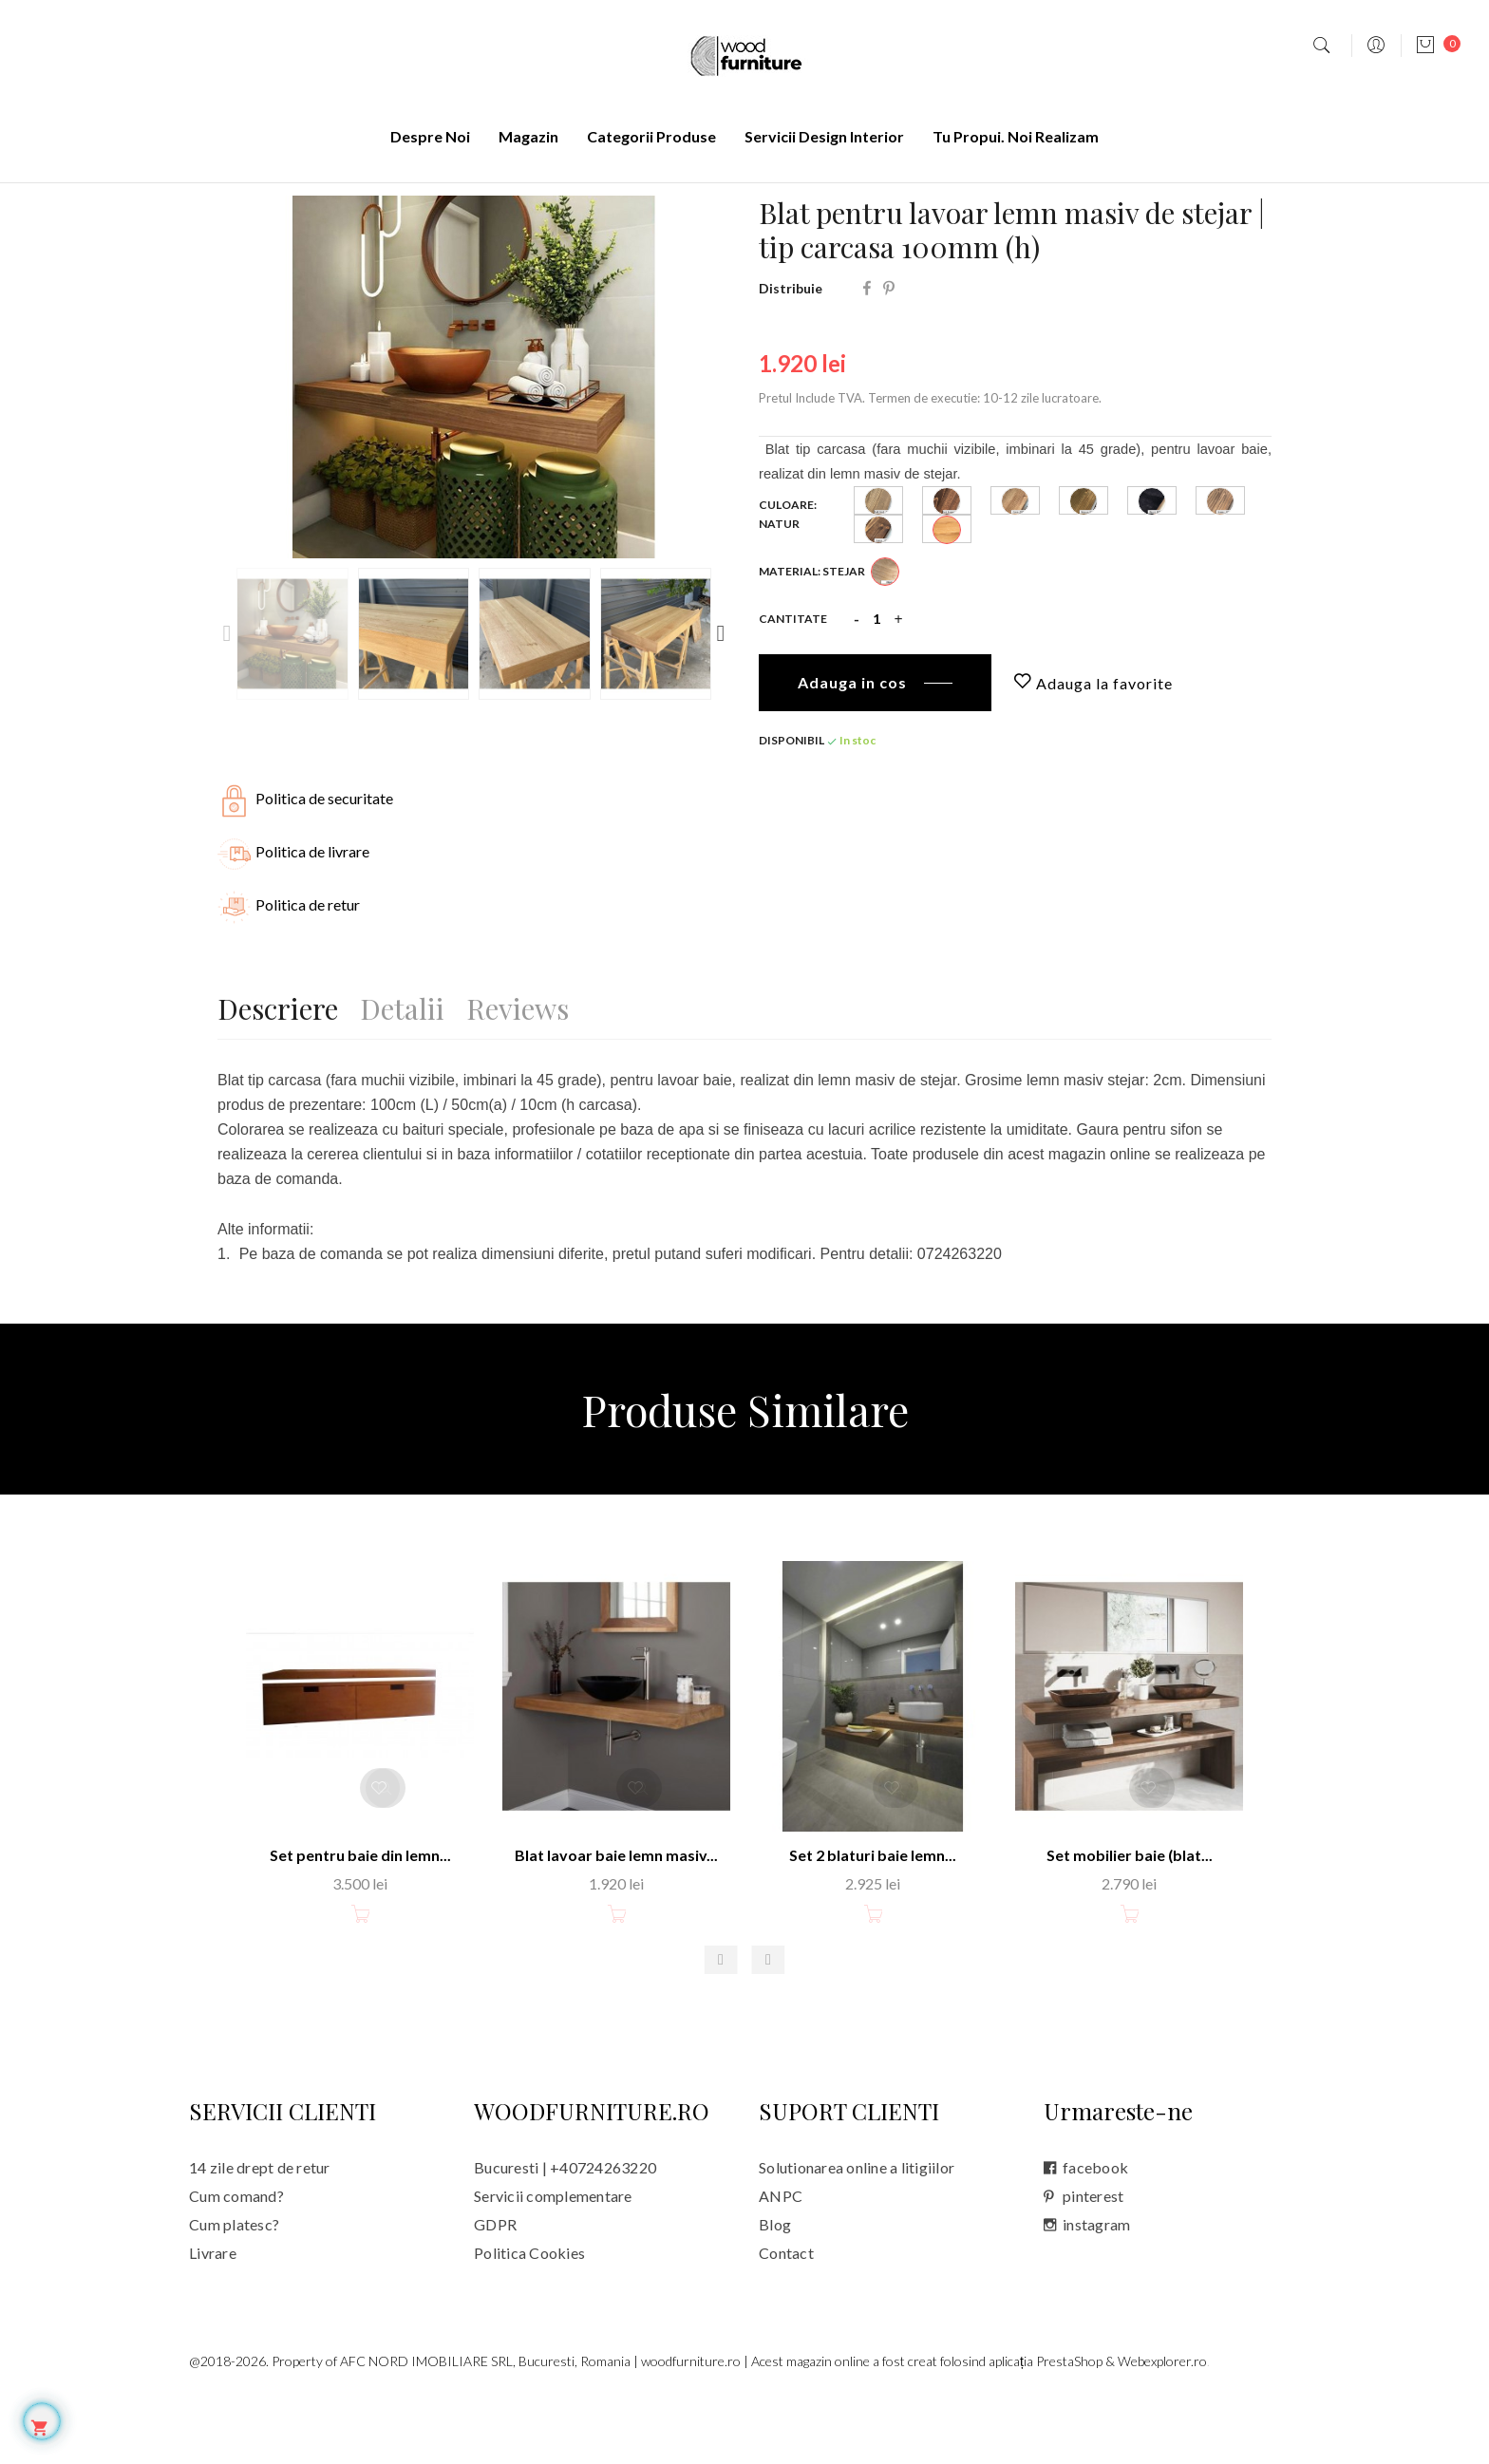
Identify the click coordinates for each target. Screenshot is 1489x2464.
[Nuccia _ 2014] (878, 597)
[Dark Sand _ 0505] (878, 569)
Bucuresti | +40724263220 (565, 2229)
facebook (1095, 2229)
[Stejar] (885, 639)
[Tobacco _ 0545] (1083, 569)
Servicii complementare (553, 2257)
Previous (227, 696)
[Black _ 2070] (1152, 569)
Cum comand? (236, 2257)
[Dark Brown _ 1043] (947, 569)
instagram (1096, 2286)
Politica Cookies (529, 2314)
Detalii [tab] (411, 1068)
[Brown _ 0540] (1220, 569)
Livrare (212, 2314)
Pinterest (889, 352)
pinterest (1093, 2257)
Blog (775, 2286)
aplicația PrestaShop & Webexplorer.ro (1098, 2423)
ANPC (780, 2257)
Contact (786, 2314)
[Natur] (947, 597)
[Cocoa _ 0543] (1015, 569)
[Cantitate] (876, 682)
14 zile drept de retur (259, 2229)
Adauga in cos (852, 746)
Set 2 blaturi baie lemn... (872, 1917)
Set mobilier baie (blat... (1129, 1917)
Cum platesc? (234, 2286)
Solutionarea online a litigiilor (856, 2229)
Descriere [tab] (277, 1068)
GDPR (495, 2286)
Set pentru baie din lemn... (360, 1917)
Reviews (536, 1068)
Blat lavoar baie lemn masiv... (616, 1917)
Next (721, 696)
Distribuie (867, 352)
